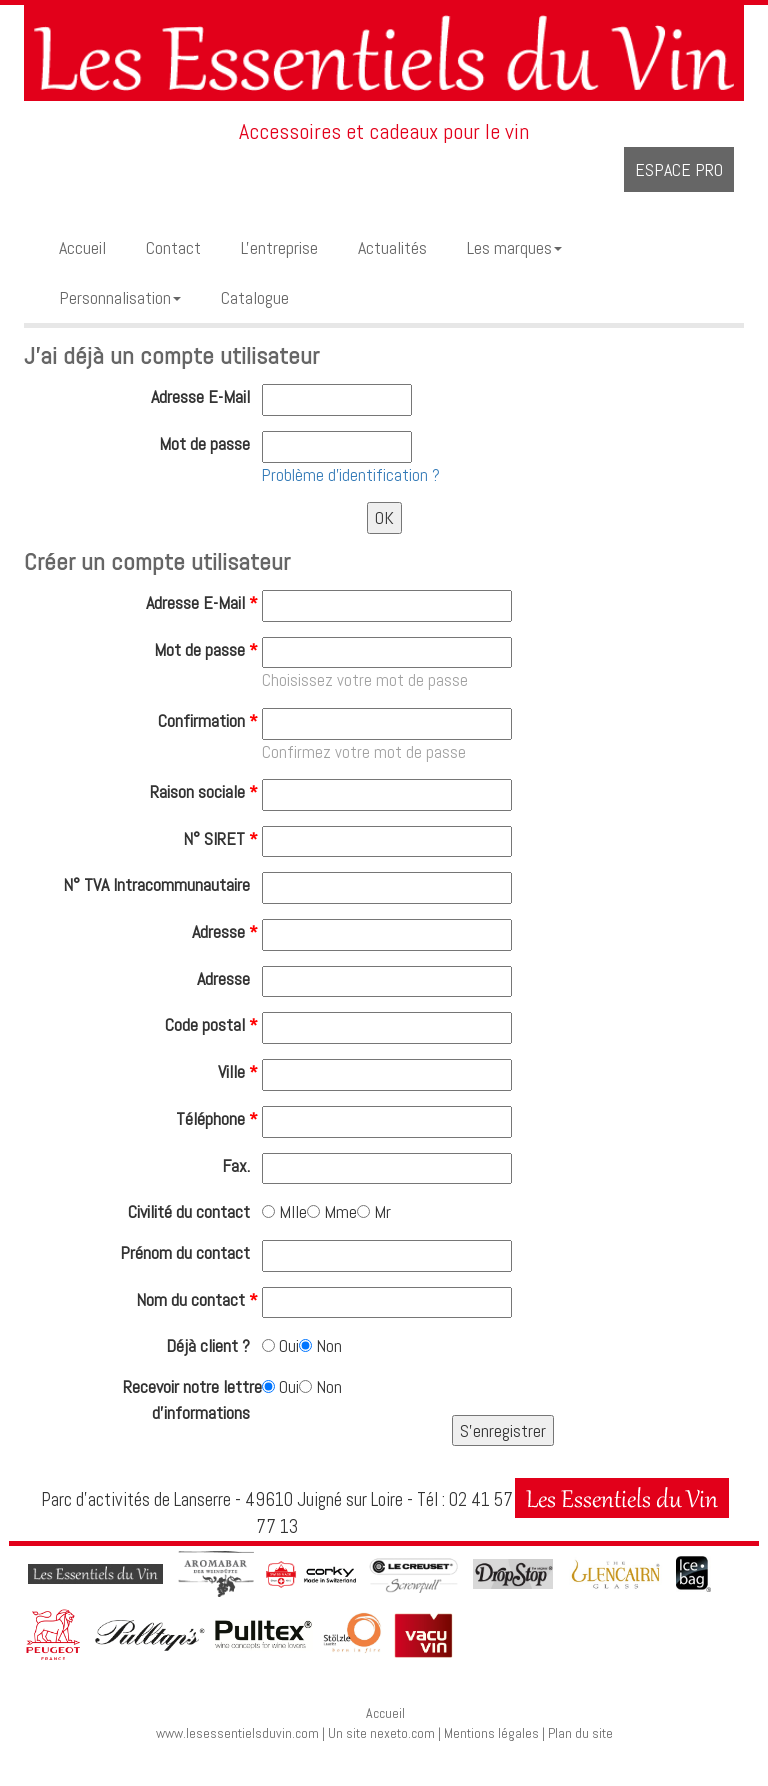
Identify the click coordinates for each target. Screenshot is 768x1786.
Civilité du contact (195, 1211)
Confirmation (210, 720)
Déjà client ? (214, 1345)
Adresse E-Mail (206, 396)
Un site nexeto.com (381, 1733)
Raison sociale (206, 791)
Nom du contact (199, 1299)
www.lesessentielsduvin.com (237, 1733)
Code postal (213, 1024)
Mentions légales (491, 1733)
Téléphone (219, 1118)
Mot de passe (210, 443)
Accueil (385, 1713)
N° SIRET (222, 838)
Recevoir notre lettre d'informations (192, 1399)
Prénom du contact (191, 1252)
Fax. (242, 1165)
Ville (240, 1071)
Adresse (227, 931)
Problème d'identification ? (351, 475)
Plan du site (580, 1733)
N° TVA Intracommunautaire (162, 884)
